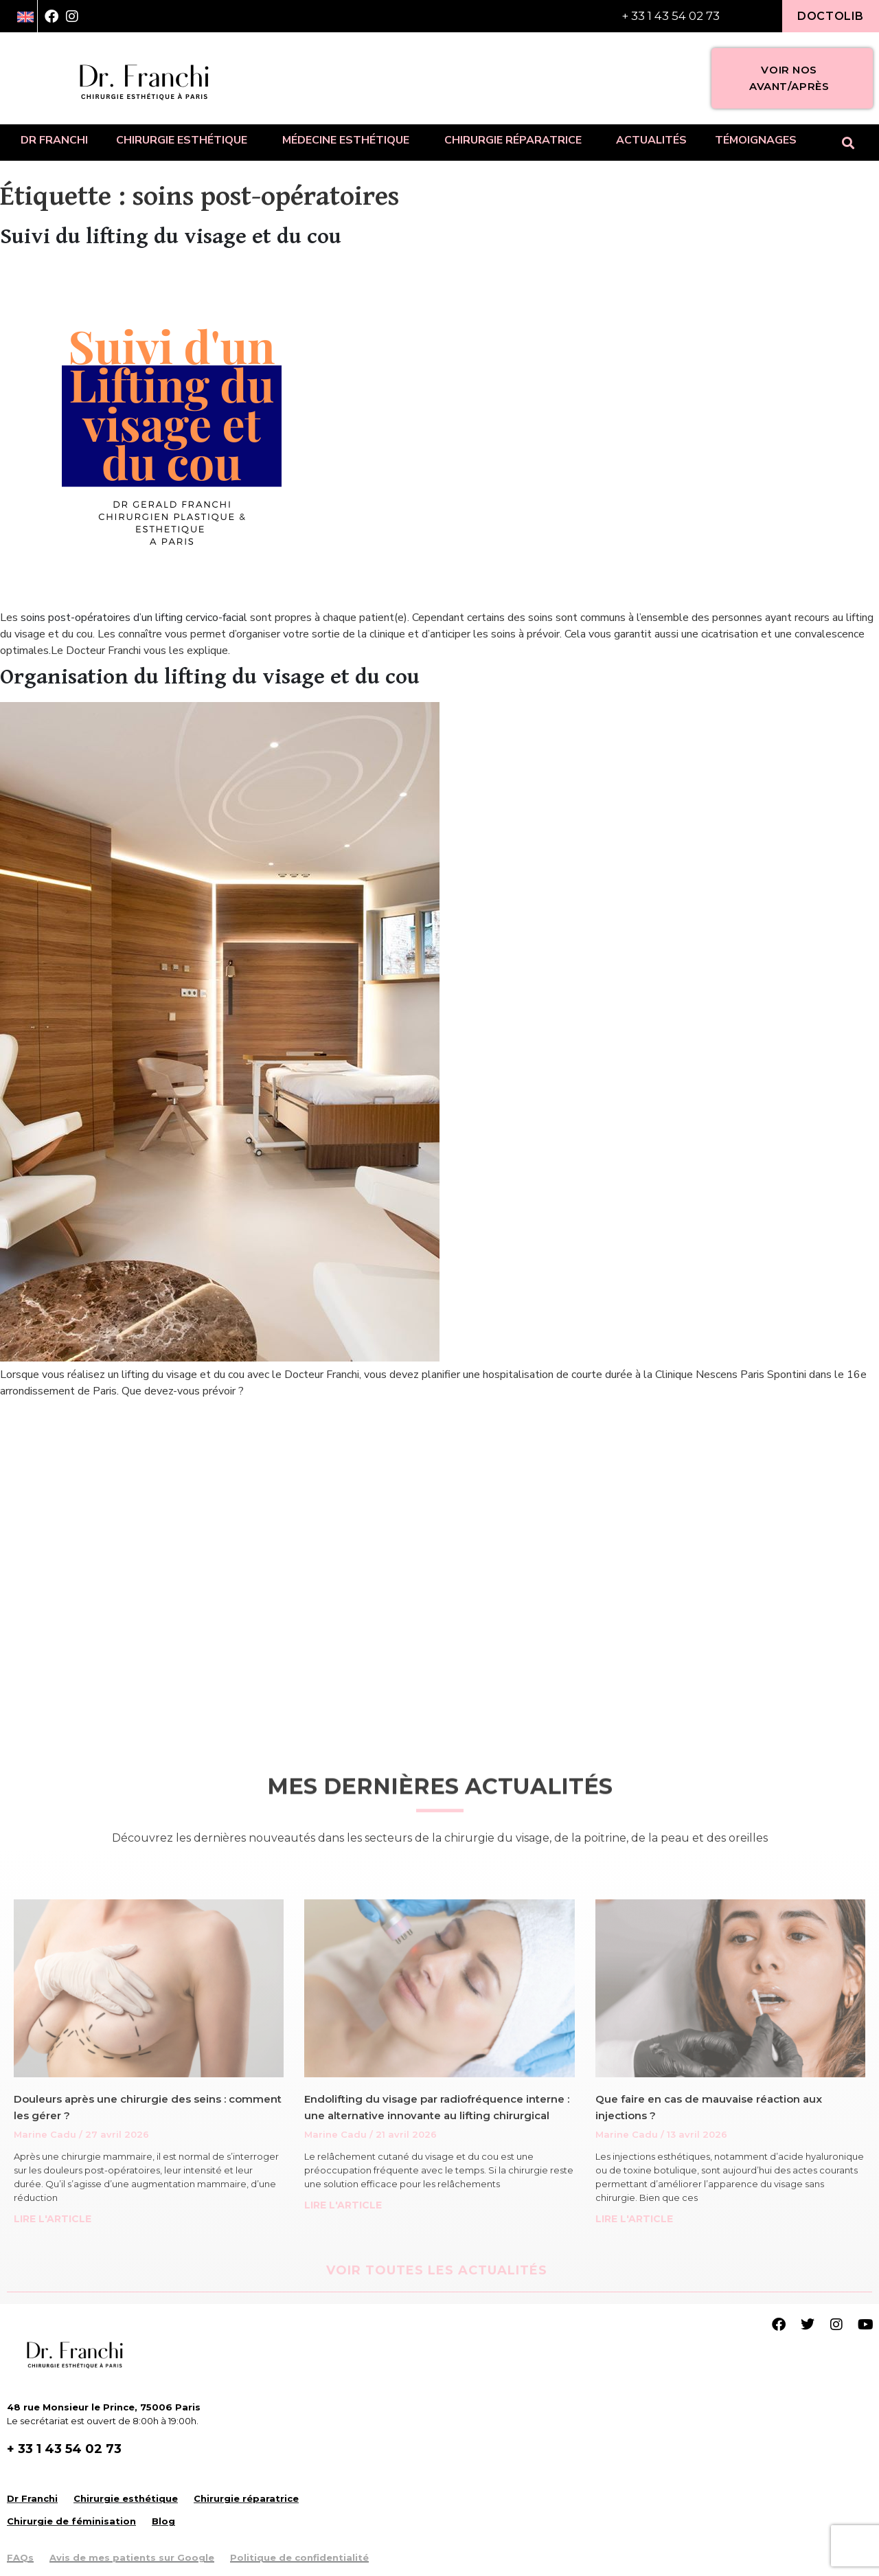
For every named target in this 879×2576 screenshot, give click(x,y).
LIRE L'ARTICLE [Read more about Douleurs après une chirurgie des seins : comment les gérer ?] (52, 2219)
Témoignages (756, 140)
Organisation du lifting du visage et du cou (210, 677)
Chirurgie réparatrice (516, 140)
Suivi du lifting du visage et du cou (170, 236)
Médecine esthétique (349, 140)
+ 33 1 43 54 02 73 (670, 16)
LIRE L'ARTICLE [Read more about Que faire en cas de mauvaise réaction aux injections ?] (634, 2219)
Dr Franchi (54, 140)
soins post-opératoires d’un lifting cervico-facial (134, 617)
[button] (848, 142)
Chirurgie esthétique (185, 140)
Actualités (651, 140)
